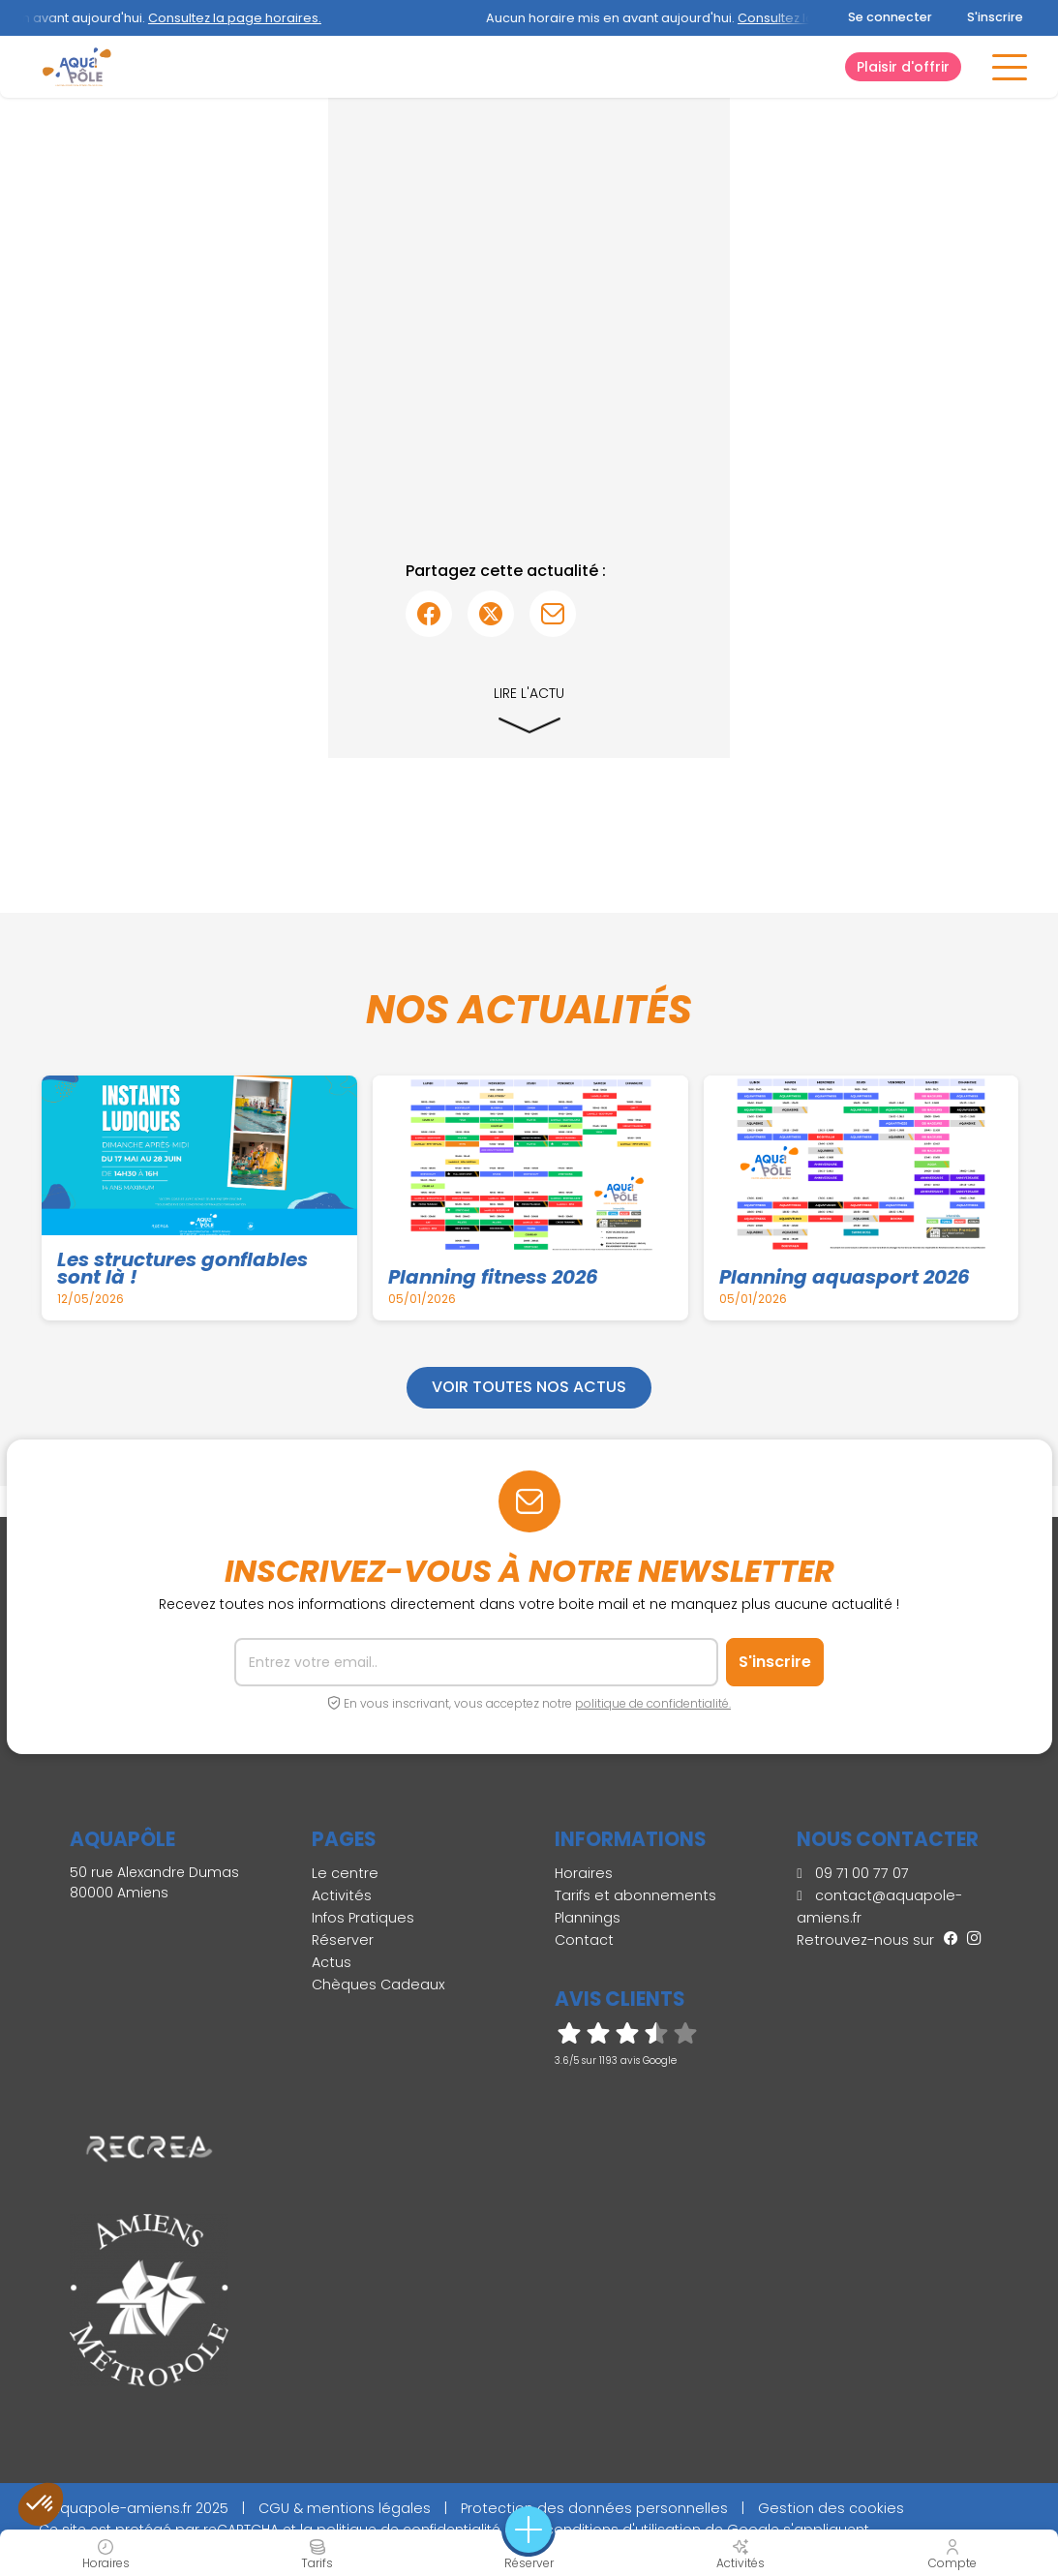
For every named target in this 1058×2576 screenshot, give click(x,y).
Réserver (343, 1940)
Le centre (345, 1873)
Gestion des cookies (831, 2508)
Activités (342, 1895)
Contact (584, 1940)
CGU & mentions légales (344, 2508)
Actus (331, 1962)
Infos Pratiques (363, 1917)
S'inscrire (995, 17)
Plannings (587, 1917)
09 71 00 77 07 (853, 1873)
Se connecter (890, 17)
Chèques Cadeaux (378, 1984)
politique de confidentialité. (653, 1703)
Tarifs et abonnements (635, 1895)
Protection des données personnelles (594, 2508)
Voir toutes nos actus (529, 1387)
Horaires (584, 1873)
